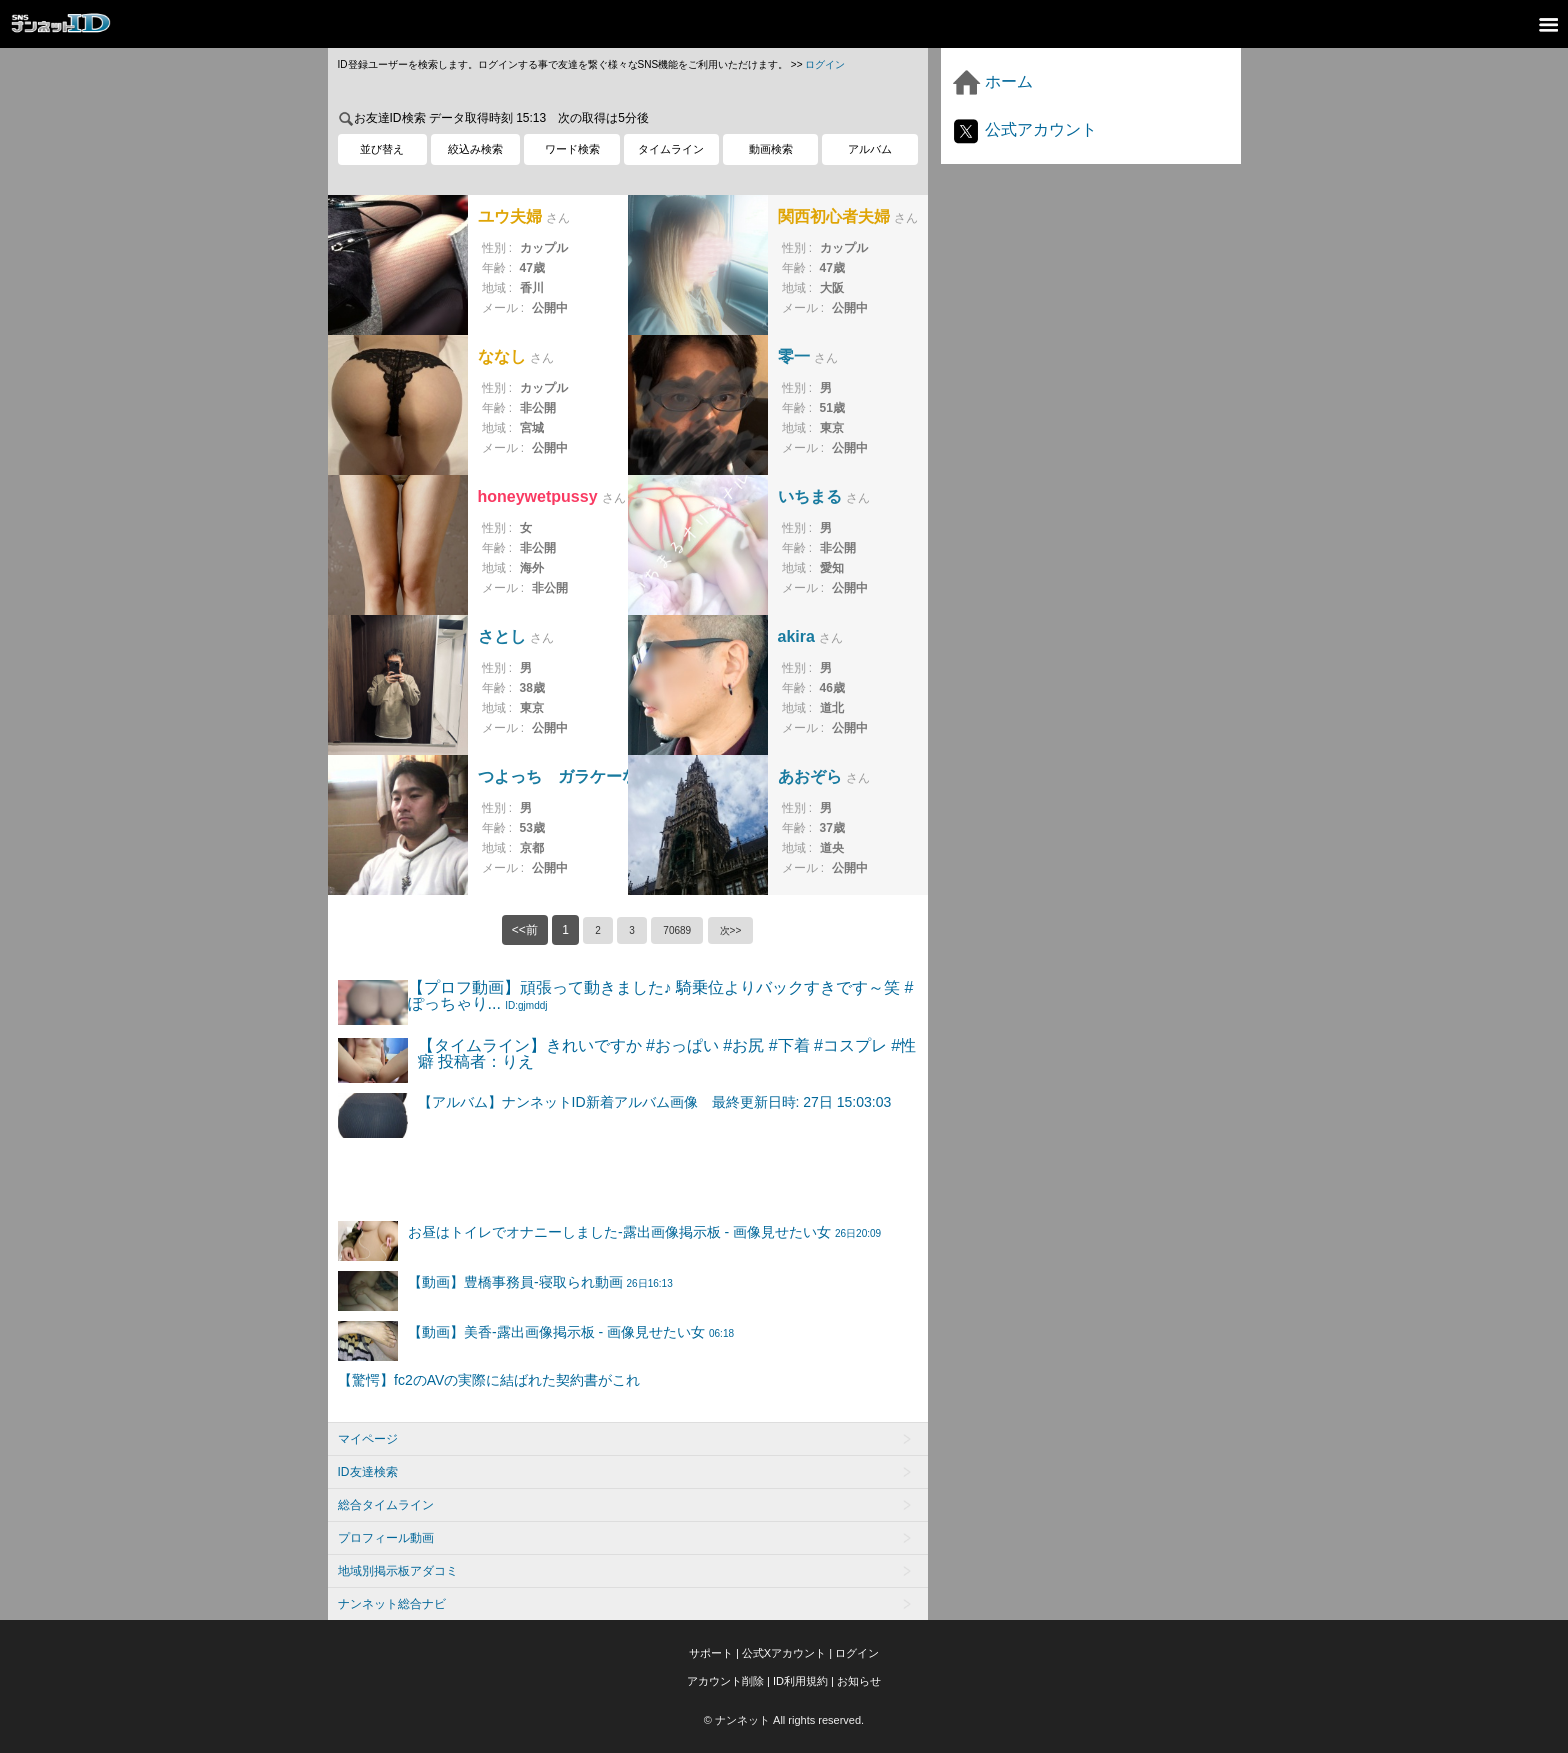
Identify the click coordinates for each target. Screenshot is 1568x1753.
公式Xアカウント (784, 1653)
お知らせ (859, 1681)
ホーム (992, 81)
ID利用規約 (800, 1681)
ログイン (825, 64)
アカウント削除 (725, 1681)
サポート (711, 1653)
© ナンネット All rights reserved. (784, 1720)
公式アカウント (1024, 129)
